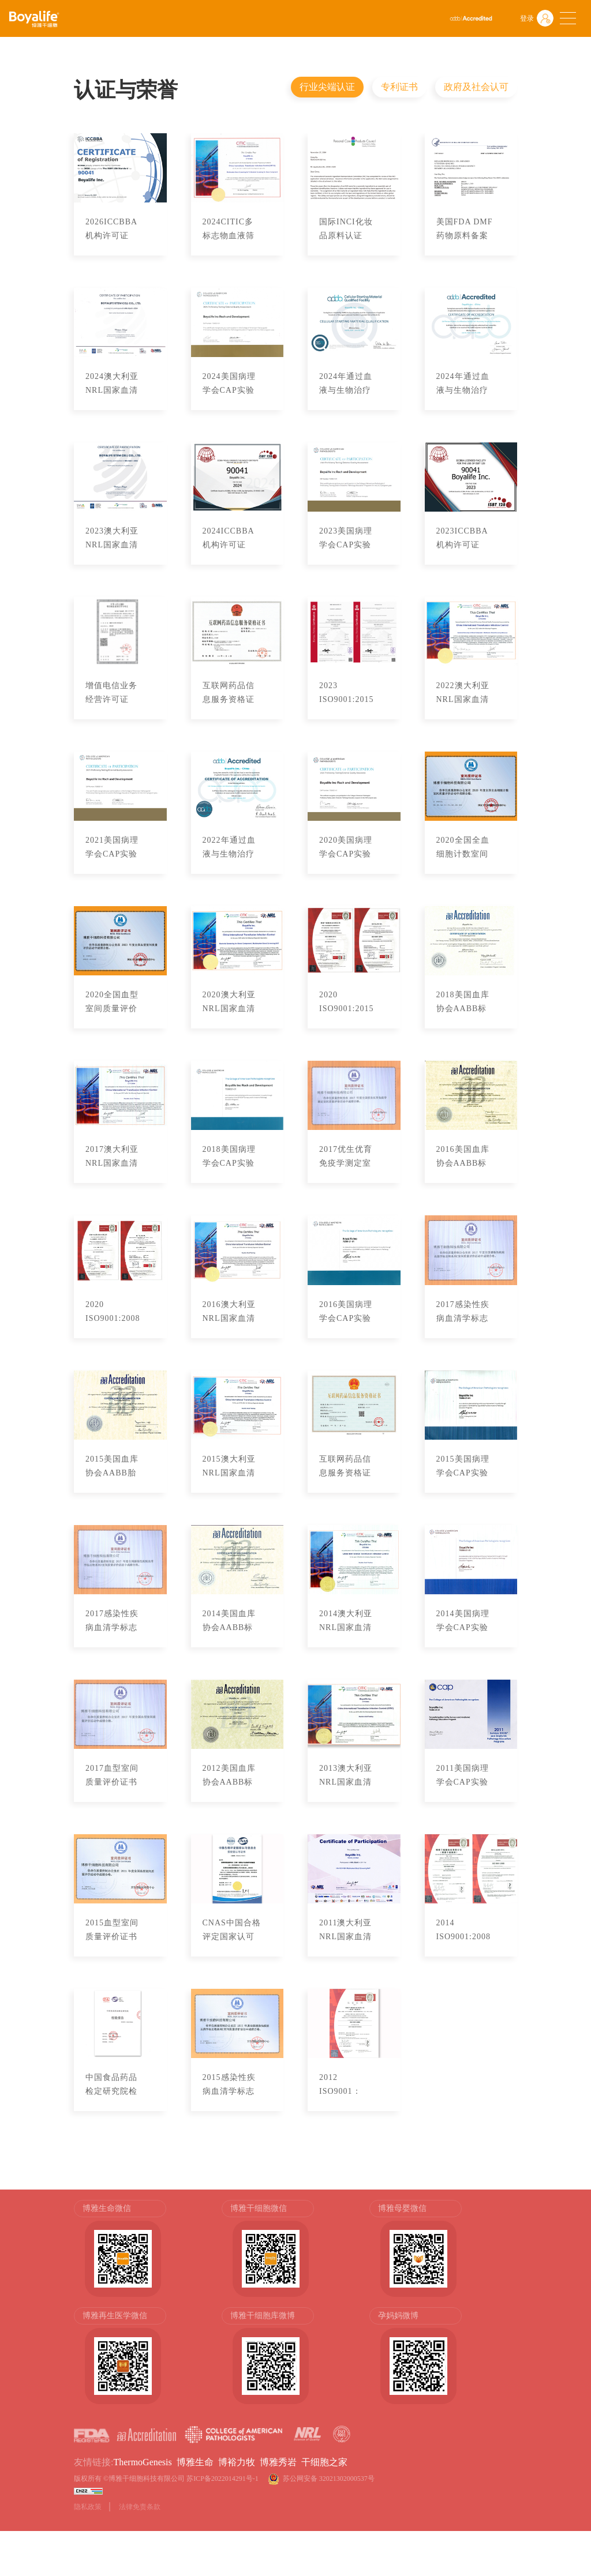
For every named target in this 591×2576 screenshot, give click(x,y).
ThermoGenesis (142, 2462)
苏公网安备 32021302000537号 (330, 2478)
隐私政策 (88, 2507)
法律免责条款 (139, 2507)
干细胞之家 (324, 2462)
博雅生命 (195, 2462)
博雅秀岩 (278, 2462)
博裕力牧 (236, 2462)
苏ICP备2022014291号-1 (222, 2478)
